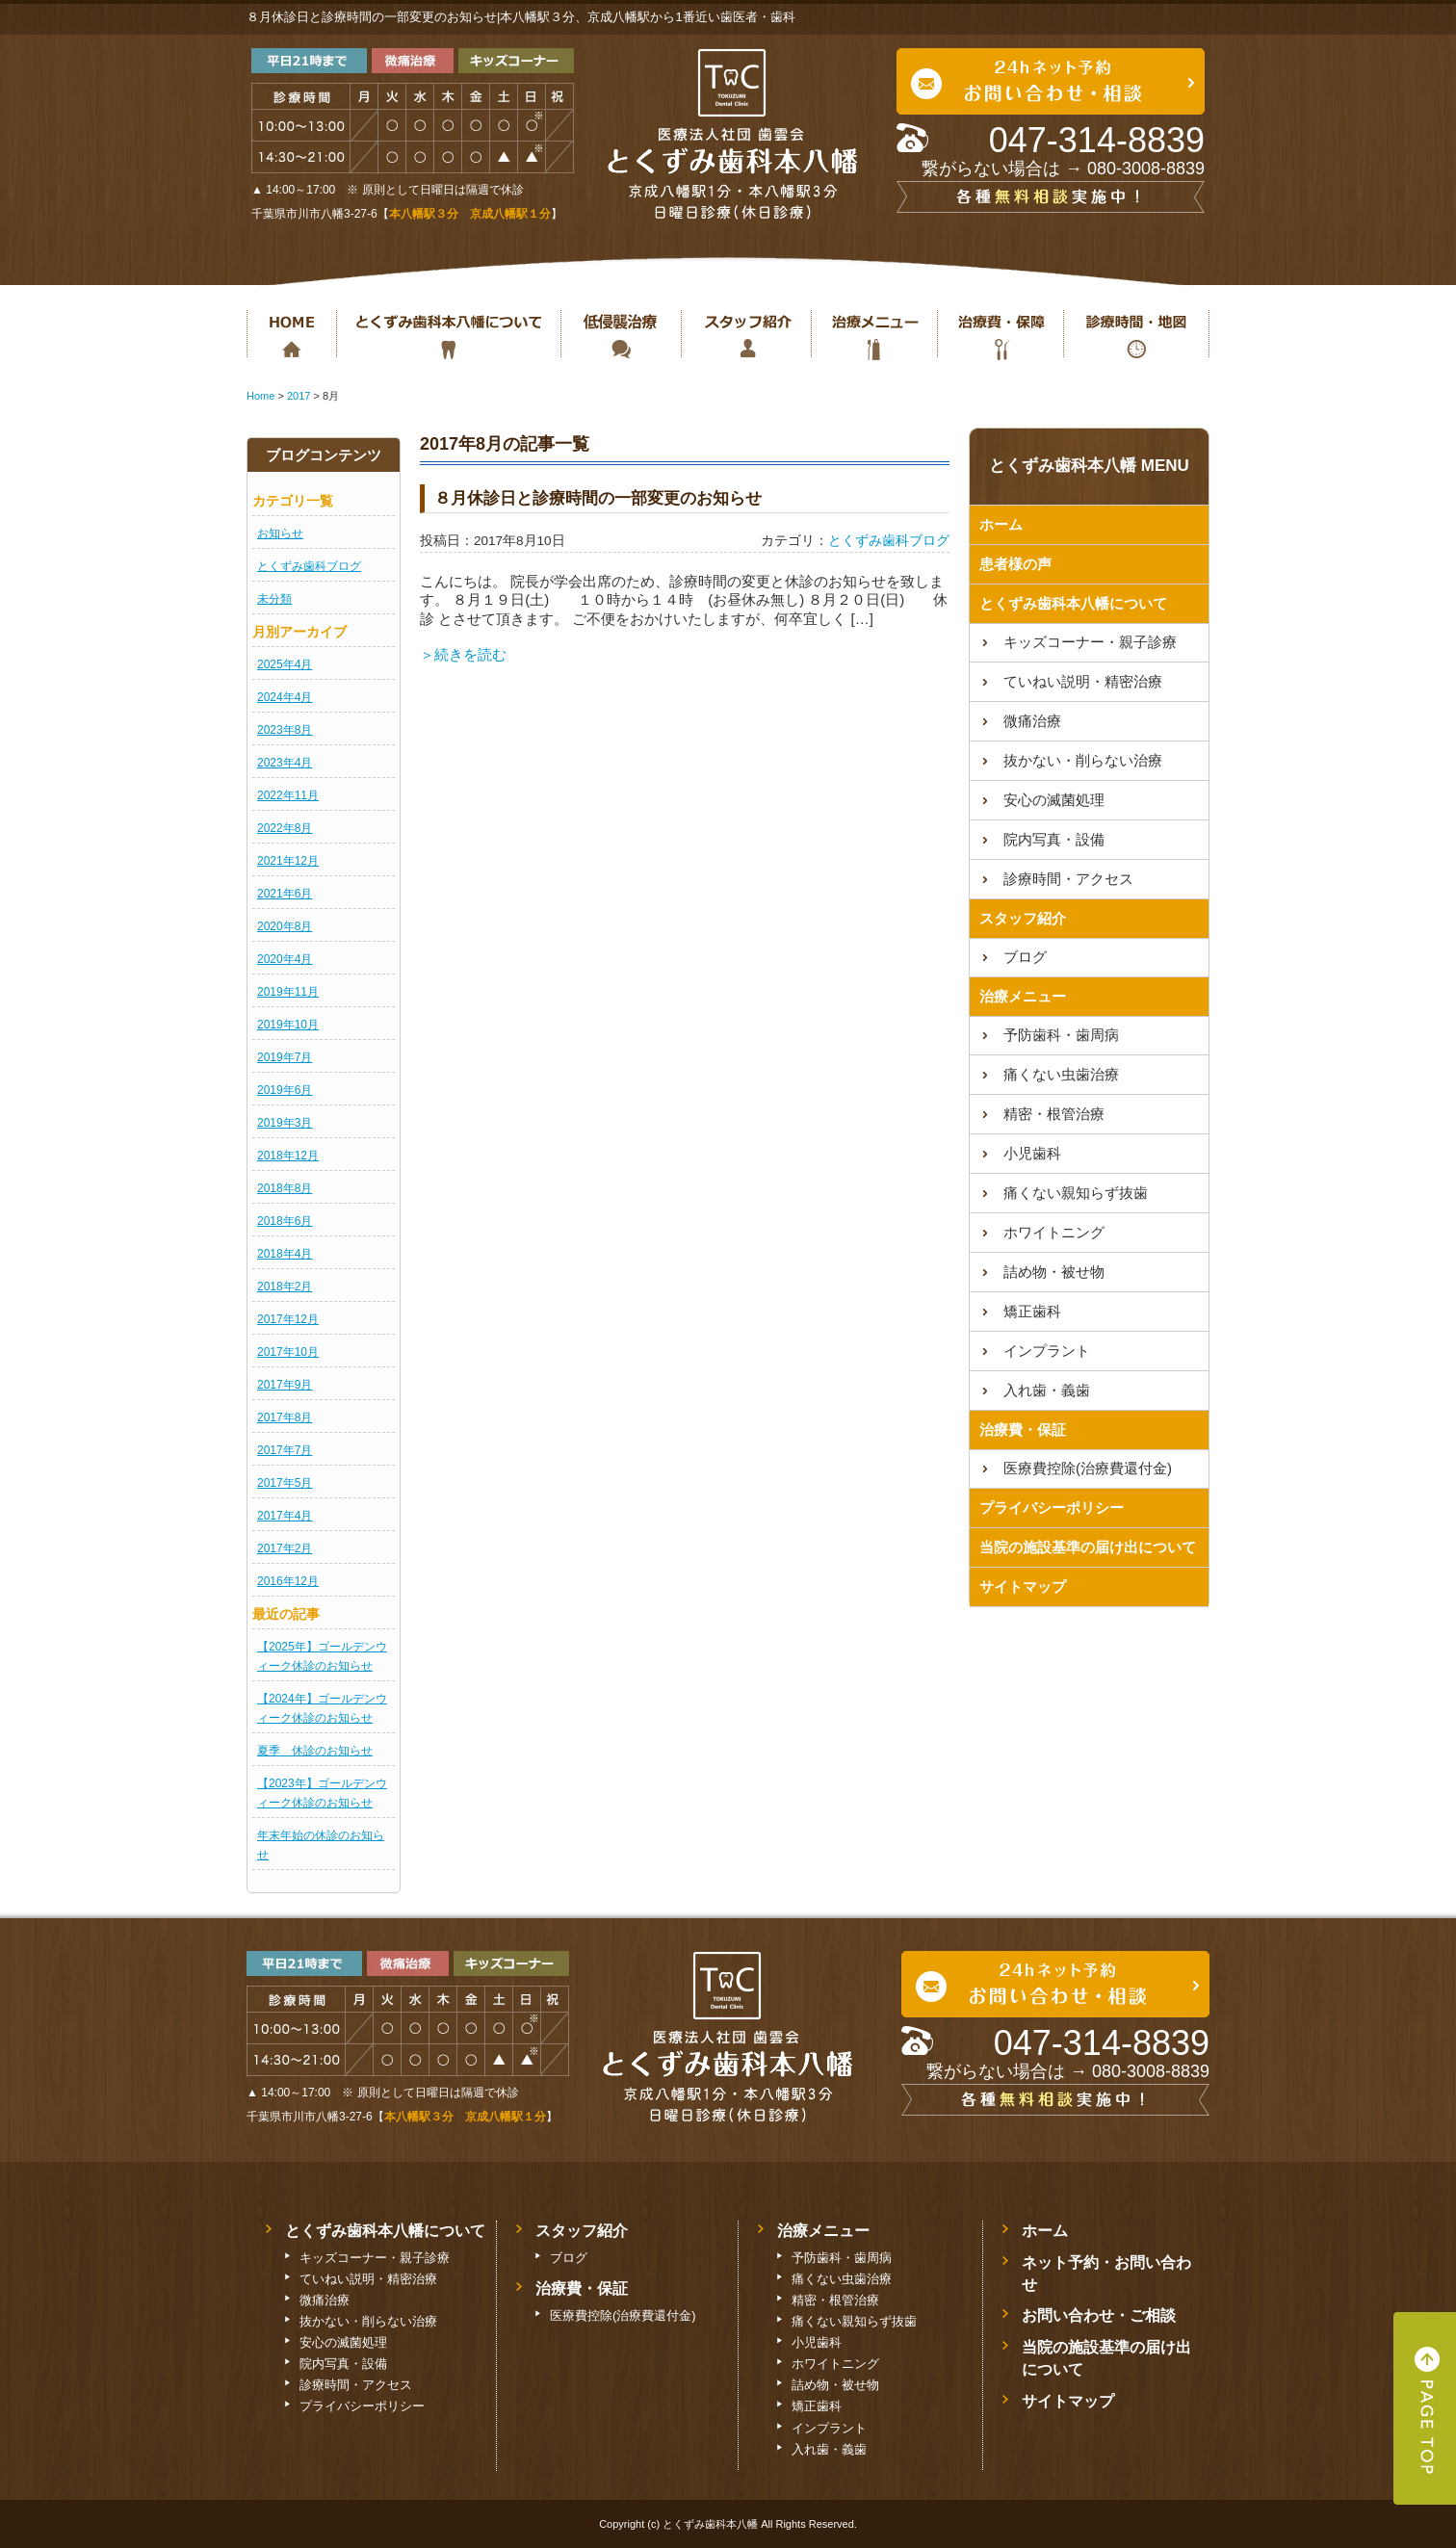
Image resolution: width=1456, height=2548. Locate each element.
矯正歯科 (1032, 1311)
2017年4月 (284, 1515)
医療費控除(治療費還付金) (1087, 1468)
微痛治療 (1032, 721)
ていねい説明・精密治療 (1082, 681)
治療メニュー (874, 335)
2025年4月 (284, 664)
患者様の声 (1015, 564)
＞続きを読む (463, 654)
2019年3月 (284, 1123)
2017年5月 (284, 1483)
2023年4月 (284, 762)
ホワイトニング (1054, 1232)
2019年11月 (288, 992)
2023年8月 (284, 730)
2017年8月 (284, 1417)
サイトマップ (1022, 1586)
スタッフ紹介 (746, 335)
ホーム (291, 335)
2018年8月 (284, 1188)
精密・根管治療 (1054, 1113)
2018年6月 (284, 1221)
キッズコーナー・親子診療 (1090, 642)
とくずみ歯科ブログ (309, 566)
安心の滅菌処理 (1054, 800)
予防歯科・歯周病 (1061, 1035)
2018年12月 (288, 1155)
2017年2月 (284, 1548)
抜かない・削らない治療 (620, 335)
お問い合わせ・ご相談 (1099, 2315)
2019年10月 (288, 1024)
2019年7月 (284, 1057)
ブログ (1025, 957)
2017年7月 (284, 1450)
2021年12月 (288, 861)
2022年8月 (284, 828)
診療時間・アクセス (1068, 879)
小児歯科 (1032, 1153)
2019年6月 (284, 1090)
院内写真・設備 (1054, 839)
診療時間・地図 (1136, 335)
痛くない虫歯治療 (1061, 1074)
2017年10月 (288, 1352)
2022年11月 (288, 795)
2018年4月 (284, 1254)
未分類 (274, 599)
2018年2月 (284, 1286)
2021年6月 (284, 893)
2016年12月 (288, 1581)
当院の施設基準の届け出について (1087, 1547)
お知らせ (280, 533)
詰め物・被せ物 (1054, 1271)
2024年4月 (284, 697)
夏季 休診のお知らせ (315, 1750)
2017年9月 (284, 1384)
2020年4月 (284, 959)
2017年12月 (288, 1319)
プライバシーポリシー (1051, 1507)
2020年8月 (284, 926)
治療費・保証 (1000, 335)
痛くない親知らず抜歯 (1075, 1192)
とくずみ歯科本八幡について (448, 335)
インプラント (1046, 1350)
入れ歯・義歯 (1046, 1390)
